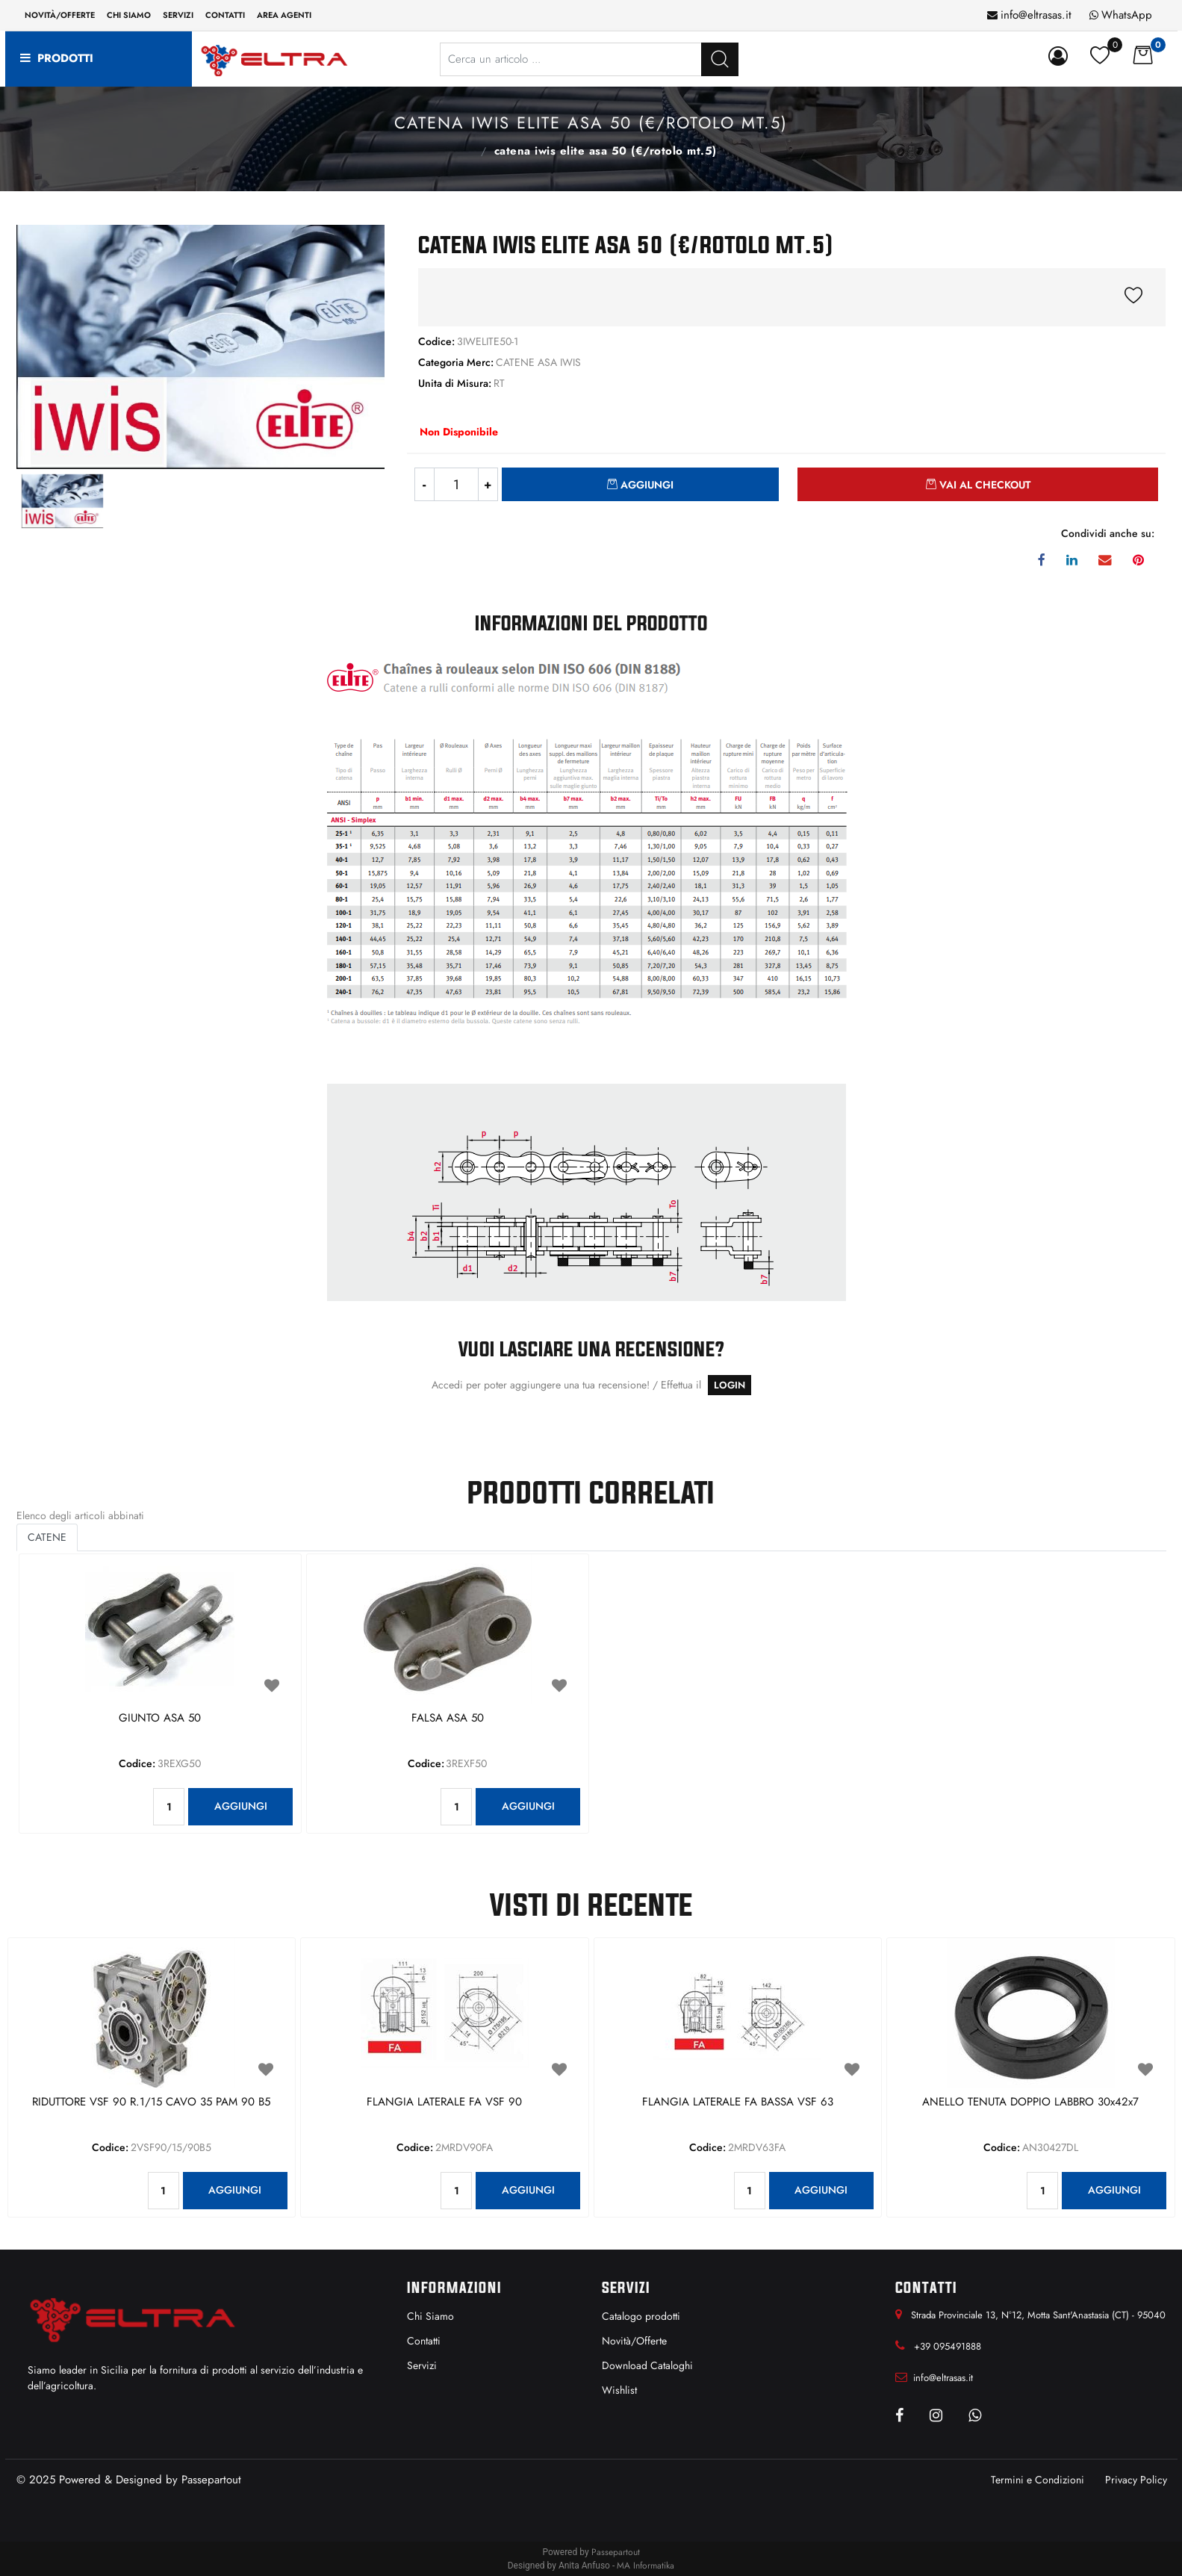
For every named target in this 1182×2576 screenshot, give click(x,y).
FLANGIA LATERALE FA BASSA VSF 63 (737, 2102)
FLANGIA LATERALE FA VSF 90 (444, 2102)
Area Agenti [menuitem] (284, 15)
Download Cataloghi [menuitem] (647, 2365)
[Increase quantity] (488, 484)
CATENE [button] (47, 1537)
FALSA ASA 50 (447, 1718)
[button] (719, 59)
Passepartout (211, 2479)
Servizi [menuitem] (178, 15)
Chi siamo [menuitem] (129, 15)
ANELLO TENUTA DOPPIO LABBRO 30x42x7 (1030, 2102)
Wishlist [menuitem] (619, 2390)
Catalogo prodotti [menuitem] (641, 2316)
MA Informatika (645, 2565)
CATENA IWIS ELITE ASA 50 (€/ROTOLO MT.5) (605, 151)
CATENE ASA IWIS (465, 149)
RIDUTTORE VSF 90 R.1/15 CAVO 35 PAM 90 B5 (151, 2102)
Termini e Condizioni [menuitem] (1037, 2479)
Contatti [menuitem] (225, 15)
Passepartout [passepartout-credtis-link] (615, 2552)
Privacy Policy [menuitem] (1136, 2479)
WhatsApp (1126, 15)
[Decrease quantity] (424, 484)
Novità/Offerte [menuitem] (60, 15)
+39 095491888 (947, 2346)
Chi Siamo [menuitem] (430, 2316)
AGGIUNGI (240, 1805)
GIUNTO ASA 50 (160, 1718)
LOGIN (729, 1385)
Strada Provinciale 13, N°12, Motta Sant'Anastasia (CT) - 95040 (1038, 2315)
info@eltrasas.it (1036, 15)
